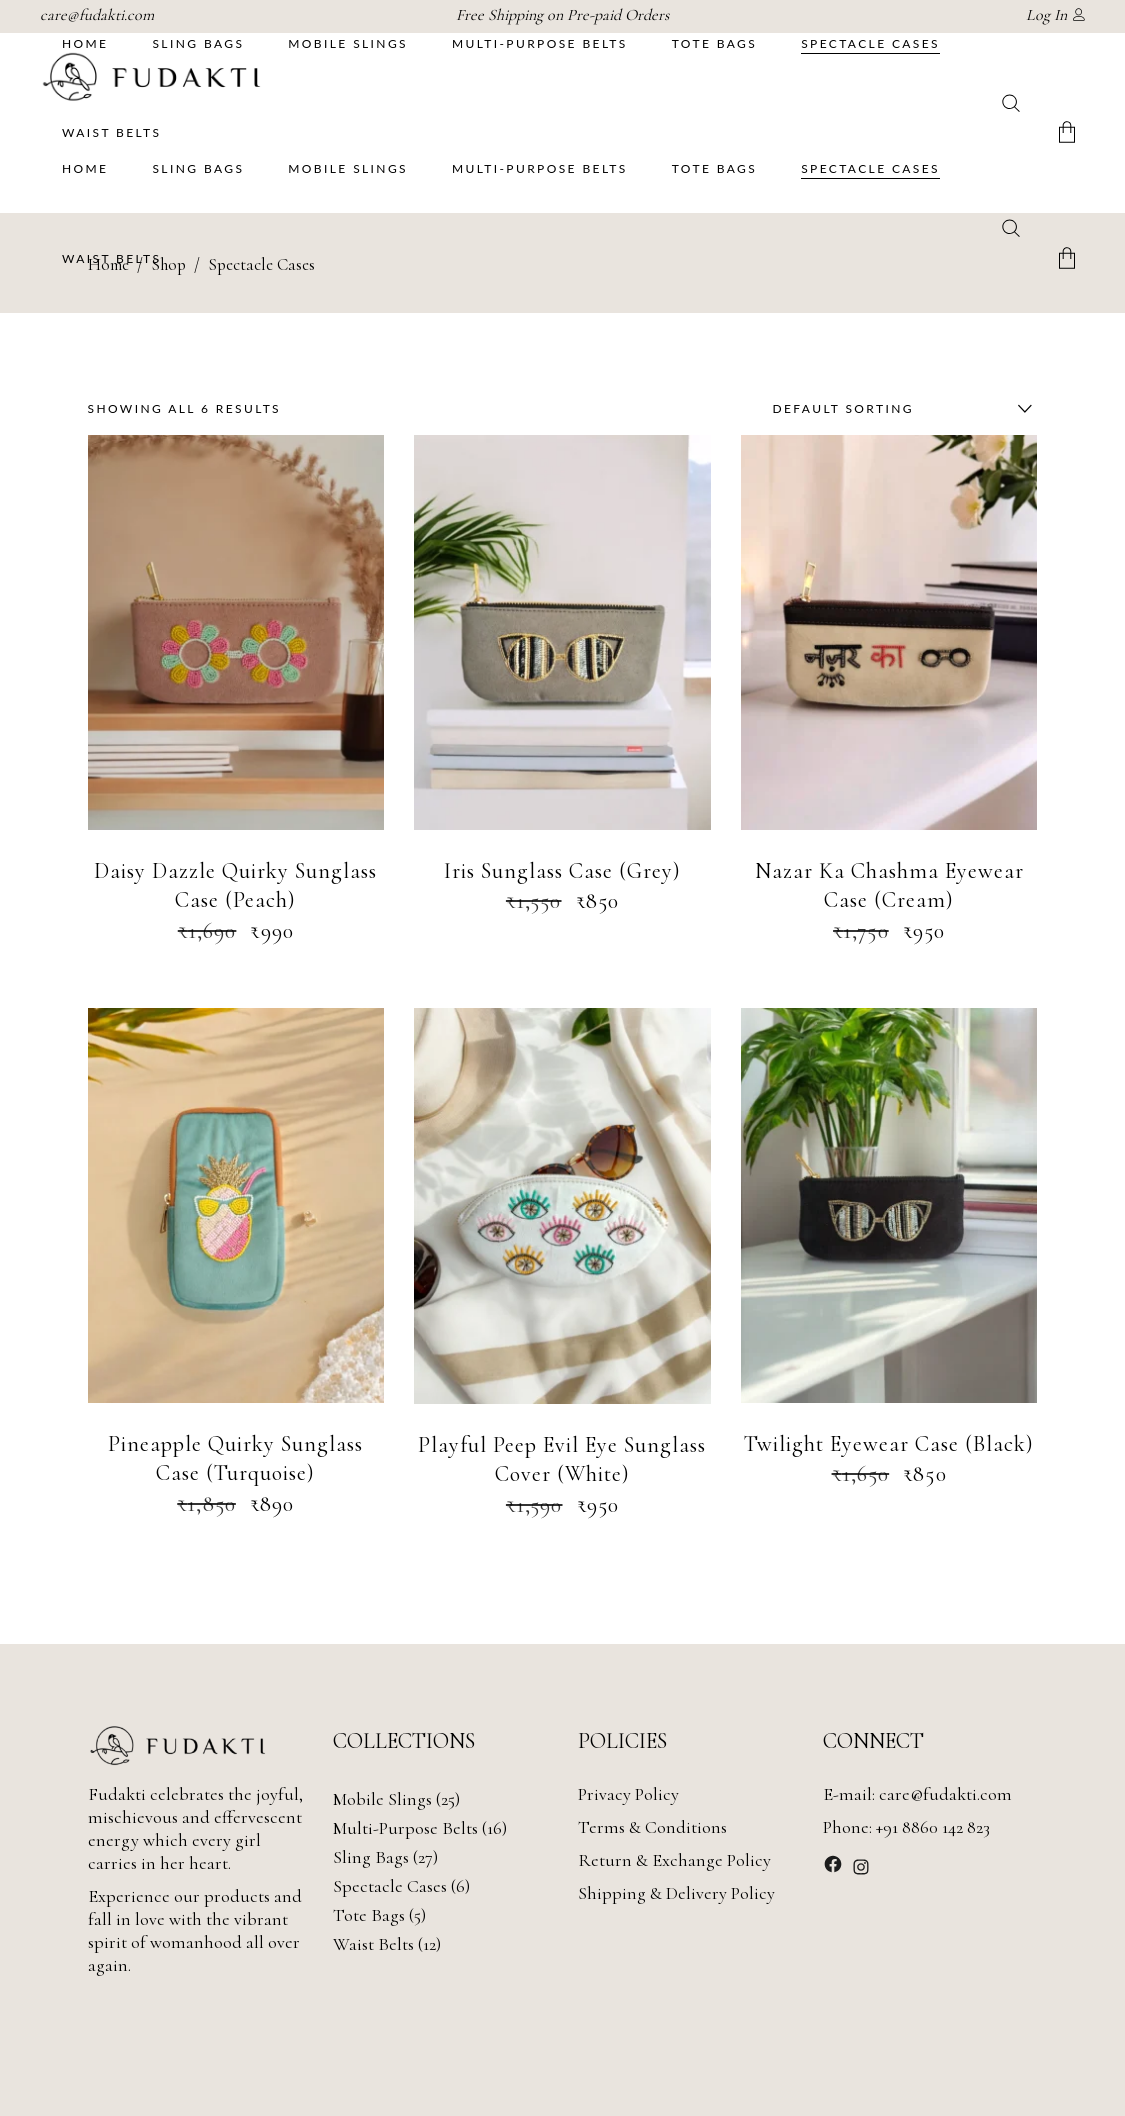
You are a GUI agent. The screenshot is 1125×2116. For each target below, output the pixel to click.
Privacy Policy (628, 1794)
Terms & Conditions (652, 1827)
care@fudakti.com (97, 15)
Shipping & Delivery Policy (676, 1893)
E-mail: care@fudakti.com (917, 1794)
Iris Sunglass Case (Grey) (562, 871)
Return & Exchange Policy (674, 1860)
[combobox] (898, 409)
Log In (1046, 15)
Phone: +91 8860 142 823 (906, 1827)
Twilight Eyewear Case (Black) (889, 1444)
